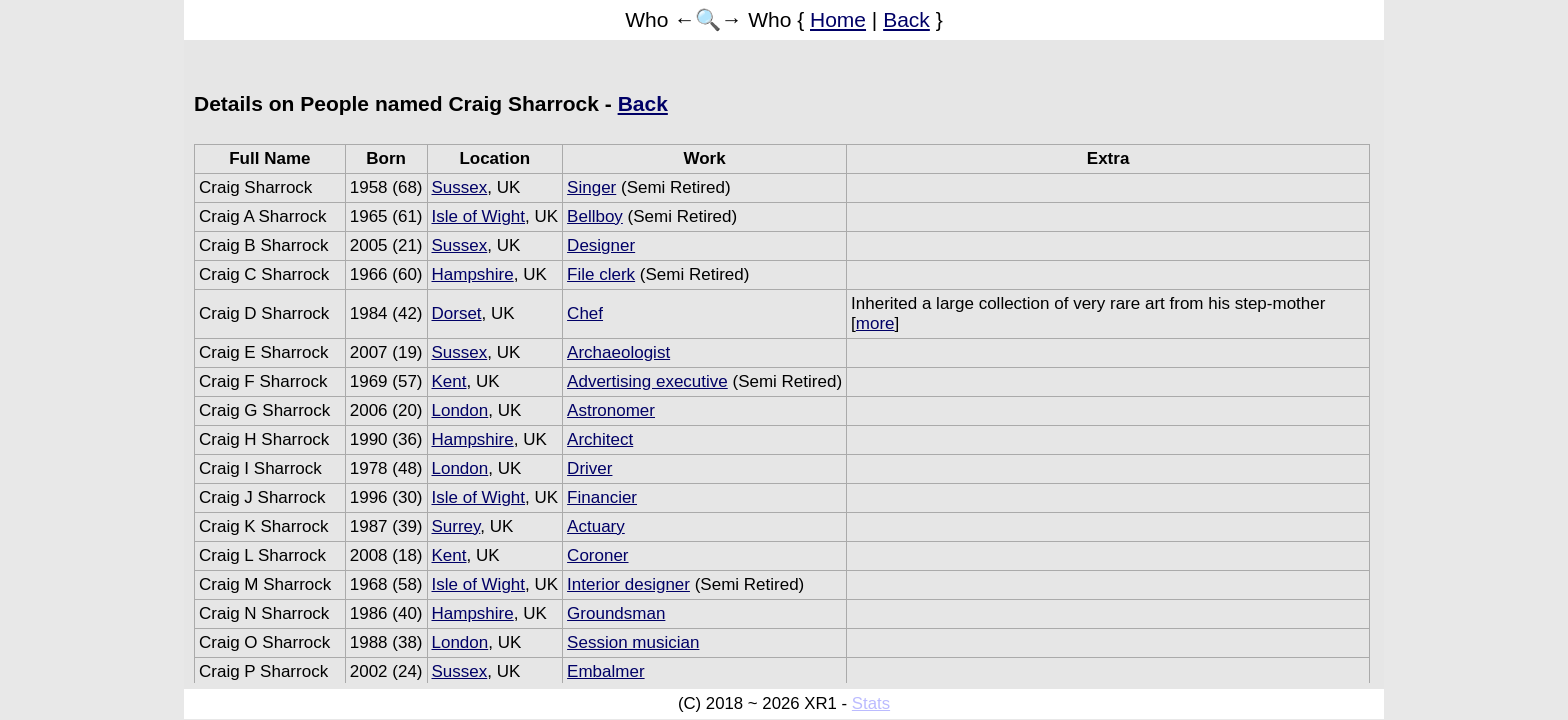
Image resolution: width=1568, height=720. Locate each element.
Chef (585, 313)
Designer (601, 245)
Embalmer (605, 671)
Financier (602, 497)
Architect (600, 439)
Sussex (460, 187)
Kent (449, 381)
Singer (591, 187)
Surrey (456, 526)
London (460, 410)
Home (838, 19)
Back (906, 19)
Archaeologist (618, 352)
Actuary (596, 526)
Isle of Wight (479, 216)
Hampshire (473, 274)
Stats (871, 703)
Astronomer (611, 410)
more (875, 323)
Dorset (457, 313)
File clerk (601, 274)
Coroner (597, 555)
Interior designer (628, 584)
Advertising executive (647, 381)
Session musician (633, 642)
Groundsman (616, 613)
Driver (589, 468)
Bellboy (595, 216)
